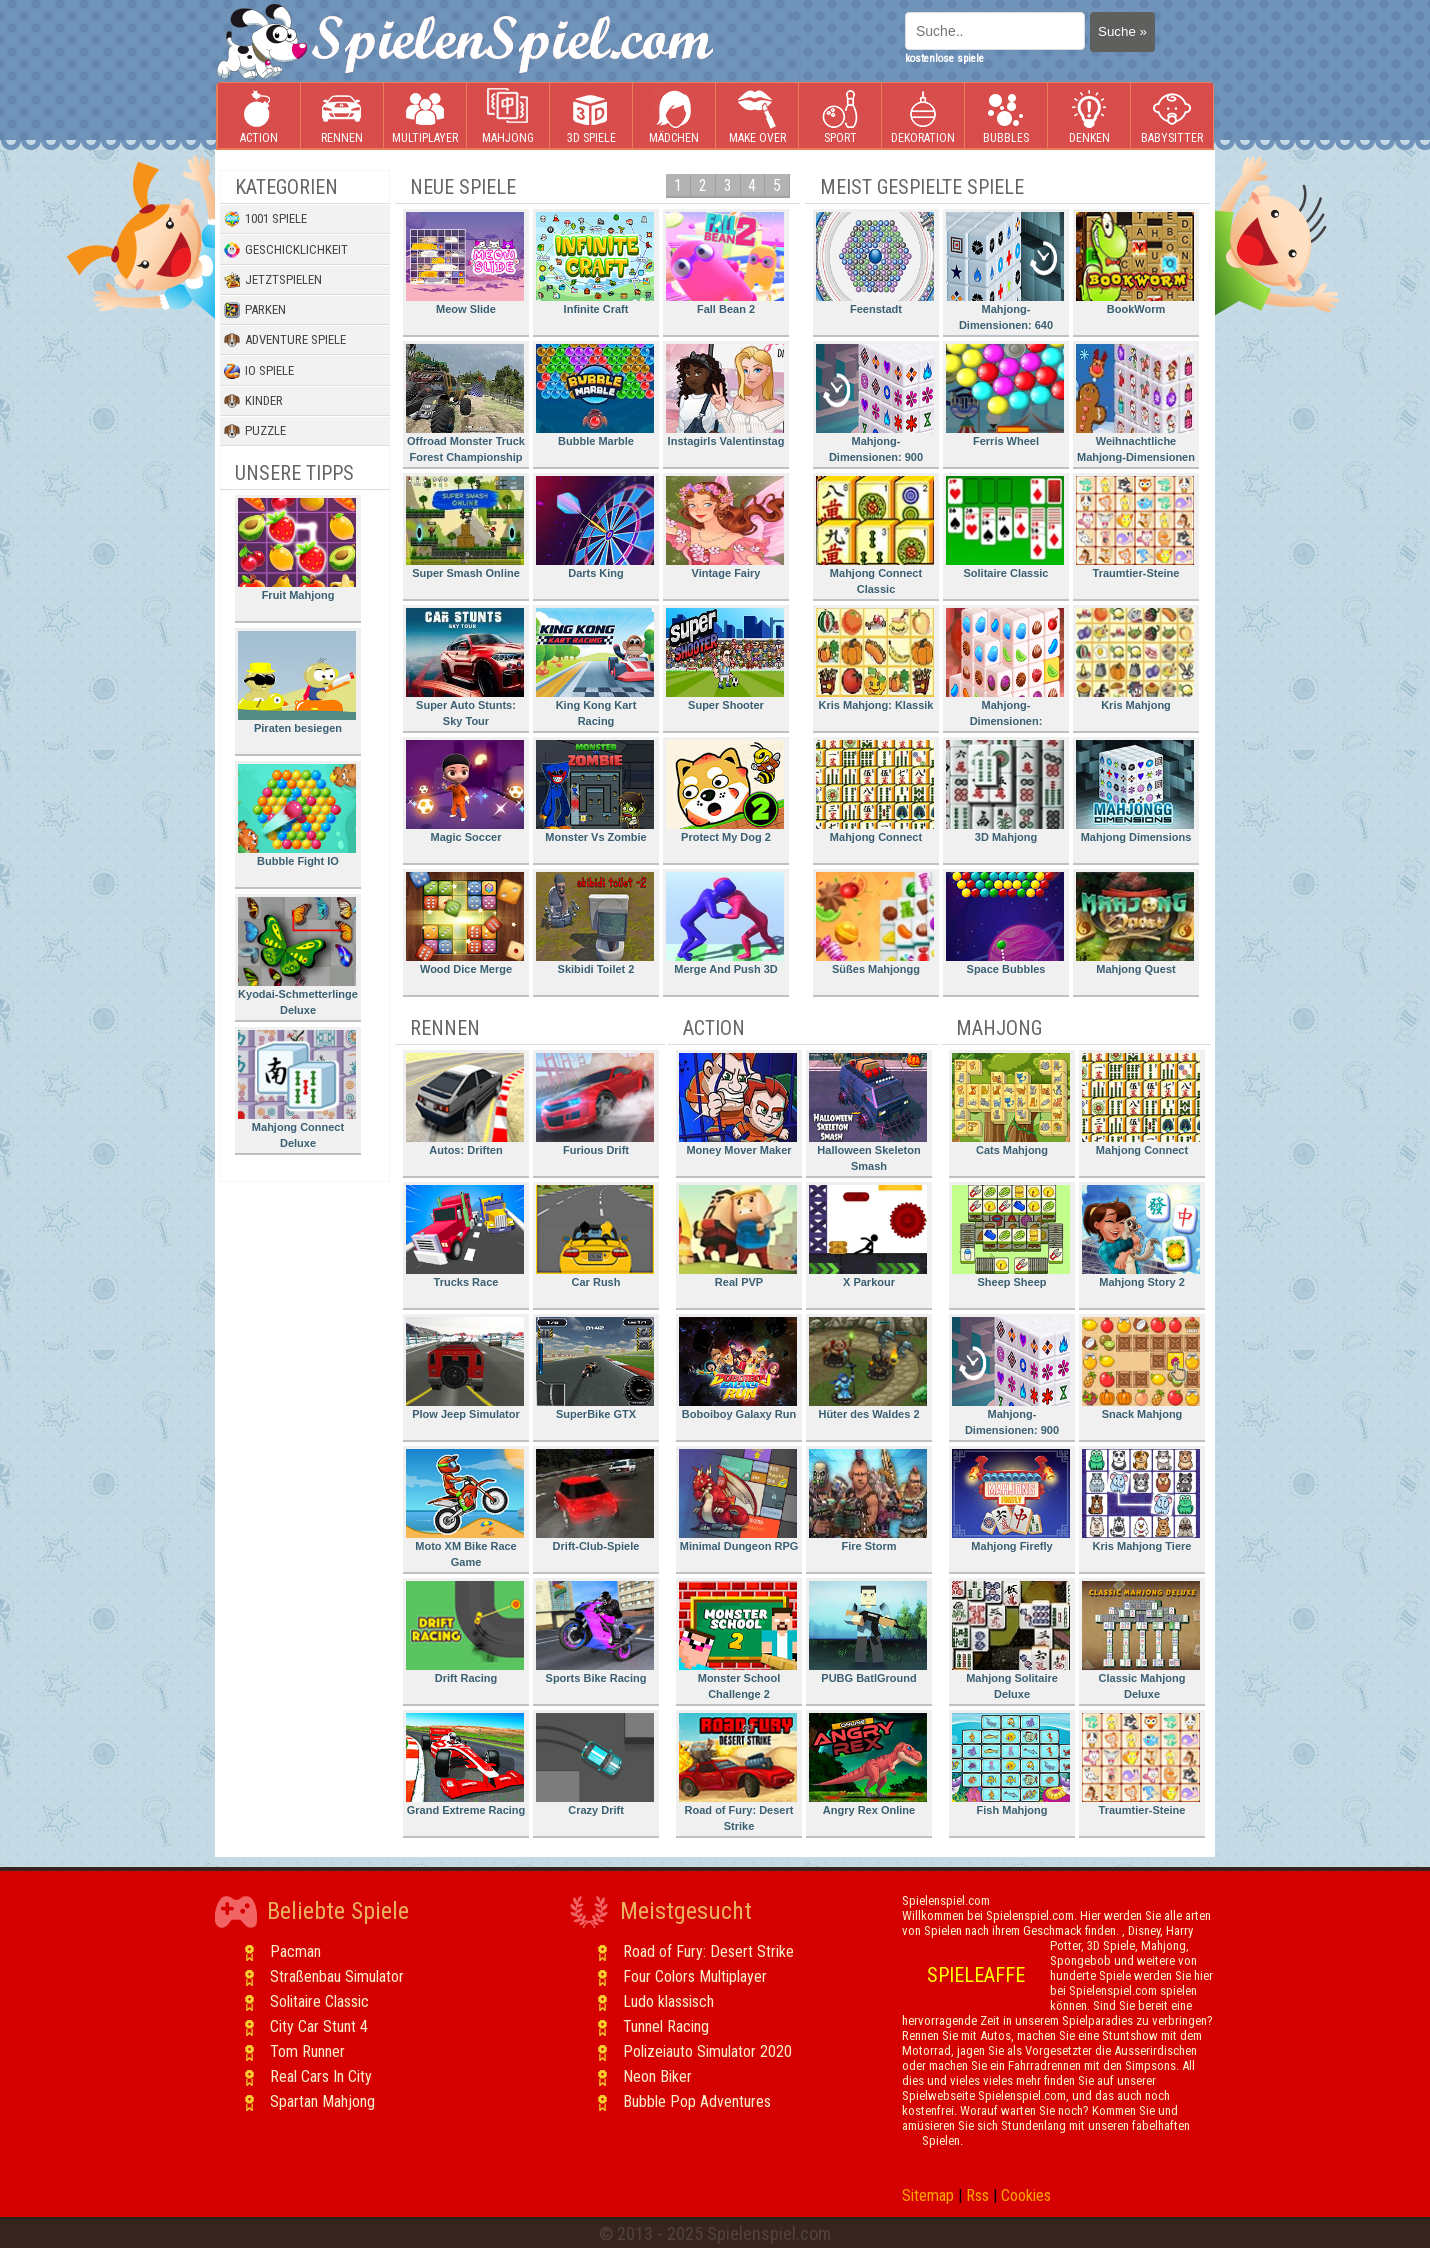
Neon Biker (657, 2076)
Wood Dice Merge (465, 923)
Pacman (295, 1951)
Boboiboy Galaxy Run (738, 1368)
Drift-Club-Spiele (595, 1500)
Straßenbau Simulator (337, 1976)
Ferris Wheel (1005, 395)
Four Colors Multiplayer (695, 1976)
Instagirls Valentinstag (725, 395)
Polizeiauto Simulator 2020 (707, 2051)
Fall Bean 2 (725, 263)
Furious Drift (595, 1104)
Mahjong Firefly (1011, 1500)
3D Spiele (591, 116)
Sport (840, 116)
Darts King (595, 527)
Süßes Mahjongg (875, 923)
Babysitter (1172, 116)
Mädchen (674, 116)
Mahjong (508, 116)
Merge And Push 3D (725, 923)
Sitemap (928, 2195)
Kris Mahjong (1135, 659)
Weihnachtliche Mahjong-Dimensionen (1135, 403)
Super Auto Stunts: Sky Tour (465, 667)
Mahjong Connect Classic (875, 535)
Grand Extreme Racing (465, 1764)
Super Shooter (725, 659)
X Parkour (868, 1236)
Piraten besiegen (297, 682)
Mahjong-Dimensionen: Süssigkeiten (1005, 670)
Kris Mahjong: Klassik (875, 659)
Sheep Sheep (1011, 1236)
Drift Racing (465, 1632)
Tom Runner (307, 2051)
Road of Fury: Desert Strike (738, 1772)
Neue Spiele (463, 187)
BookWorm (1135, 263)
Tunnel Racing (666, 2026)
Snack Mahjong (1141, 1368)
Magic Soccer (465, 791)
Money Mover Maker (738, 1104)
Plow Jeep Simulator (465, 1368)
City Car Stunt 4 (319, 2026)
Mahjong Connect (875, 791)
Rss (977, 2195)
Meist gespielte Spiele (922, 187)
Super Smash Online (465, 527)
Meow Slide (465, 263)
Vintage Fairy (725, 527)
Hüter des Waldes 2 (868, 1368)
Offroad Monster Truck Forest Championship (465, 403)
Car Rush (595, 1236)
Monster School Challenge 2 (738, 1640)
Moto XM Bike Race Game (465, 1508)
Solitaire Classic (1005, 527)
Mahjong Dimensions (1135, 791)
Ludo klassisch (668, 2001)
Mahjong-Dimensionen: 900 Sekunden (875, 406)
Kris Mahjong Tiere (1141, 1500)
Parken (255, 310)
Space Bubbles (1005, 923)
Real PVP (738, 1236)
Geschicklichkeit (286, 250)
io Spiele (259, 371)
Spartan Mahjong (322, 2101)
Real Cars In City (321, 2076)
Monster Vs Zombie (595, 791)
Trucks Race (465, 1236)
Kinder (253, 401)
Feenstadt (875, 263)
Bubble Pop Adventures (697, 2101)
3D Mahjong (1005, 791)
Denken (1089, 116)
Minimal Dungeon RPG (738, 1500)
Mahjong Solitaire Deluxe (1011, 1640)
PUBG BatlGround (868, 1632)
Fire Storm (868, 1500)
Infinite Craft (595, 263)
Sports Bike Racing (595, 1632)
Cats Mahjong (1011, 1104)
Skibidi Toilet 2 (595, 923)
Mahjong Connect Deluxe (297, 1089)
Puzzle (255, 431)
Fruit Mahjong (297, 549)
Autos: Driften (465, 1104)
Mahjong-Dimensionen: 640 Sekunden (1005, 274)
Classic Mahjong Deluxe (1141, 1640)
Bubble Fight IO (297, 815)
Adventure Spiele (285, 340)
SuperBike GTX (595, 1368)
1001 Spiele (265, 219)
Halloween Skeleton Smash (868, 1112)
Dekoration (923, 116)
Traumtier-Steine (1135, 527)
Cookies (1026, 2195)
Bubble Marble (595, 395)
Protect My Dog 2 (725, 791)
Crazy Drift (595, 1764)
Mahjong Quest (1135, 923)
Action (259, 116)
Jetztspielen (273, 280)
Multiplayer (425, 116)
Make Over (757, 116)
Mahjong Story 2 (1141, 1236)
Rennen (342, 116)
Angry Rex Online (868, 1764)
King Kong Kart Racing (595, 667)
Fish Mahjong (1011, 1764)
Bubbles (1006, 116)
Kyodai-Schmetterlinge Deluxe (298, 956)
